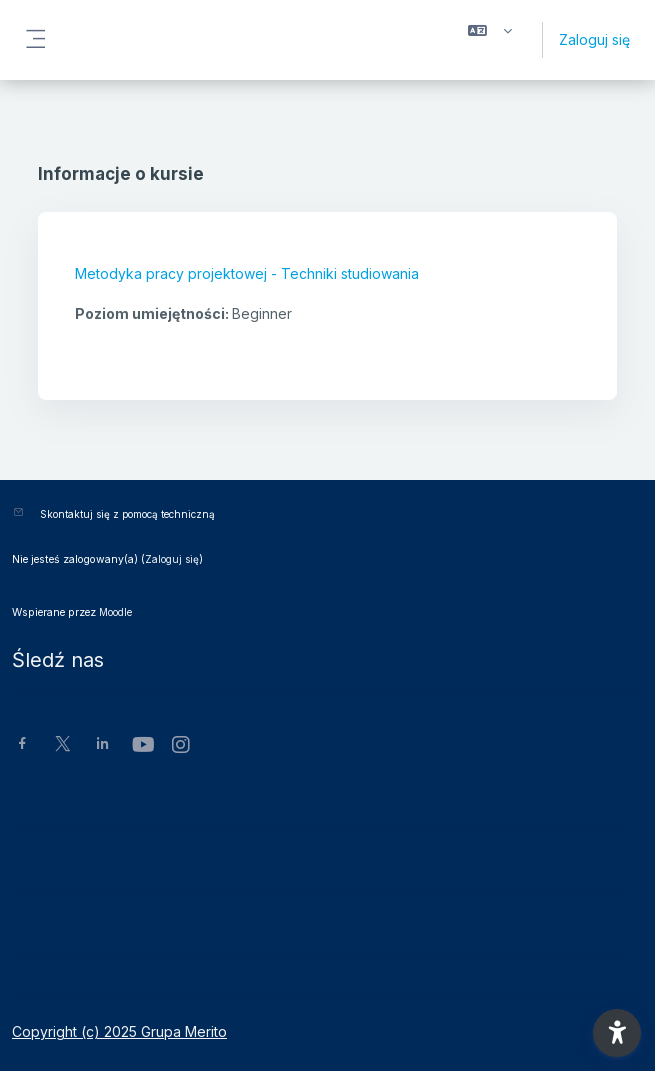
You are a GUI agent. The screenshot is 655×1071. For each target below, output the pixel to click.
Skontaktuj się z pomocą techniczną (127, 514)
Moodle (115, 612)
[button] (490, 40)
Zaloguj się (594, 39)
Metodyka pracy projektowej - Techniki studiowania (247, 273)
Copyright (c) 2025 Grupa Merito (119, 1031)
